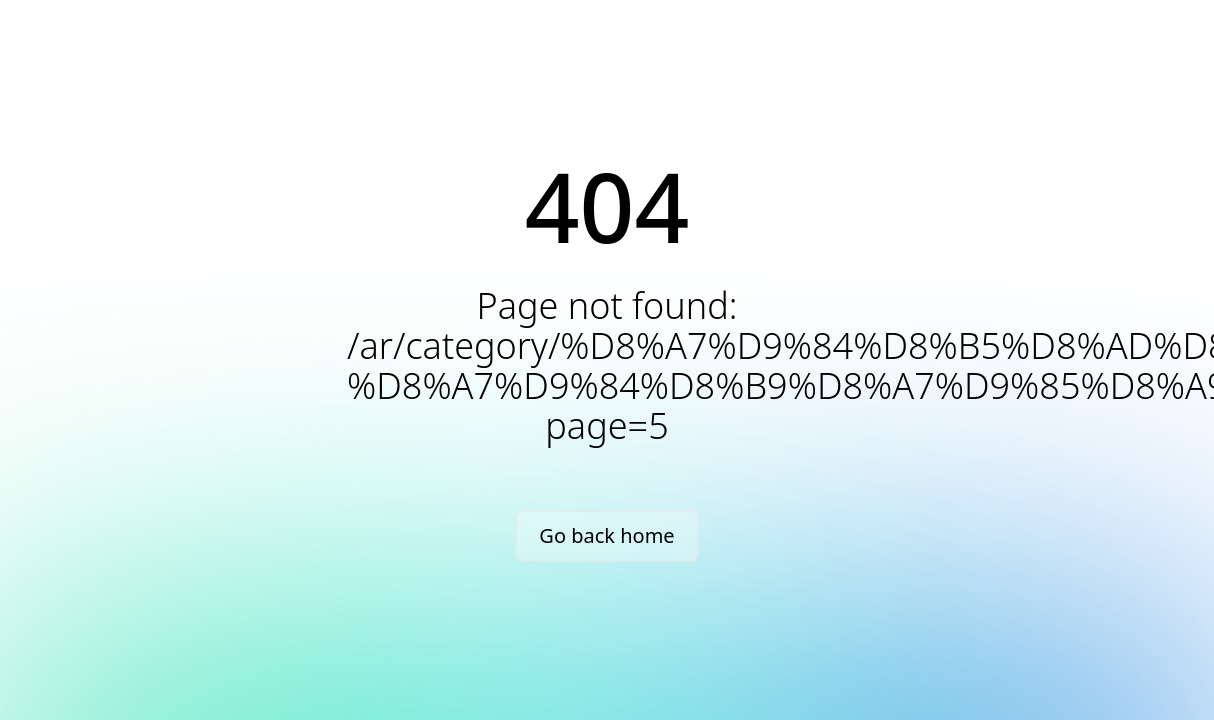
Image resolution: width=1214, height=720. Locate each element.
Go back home (606, 535)
